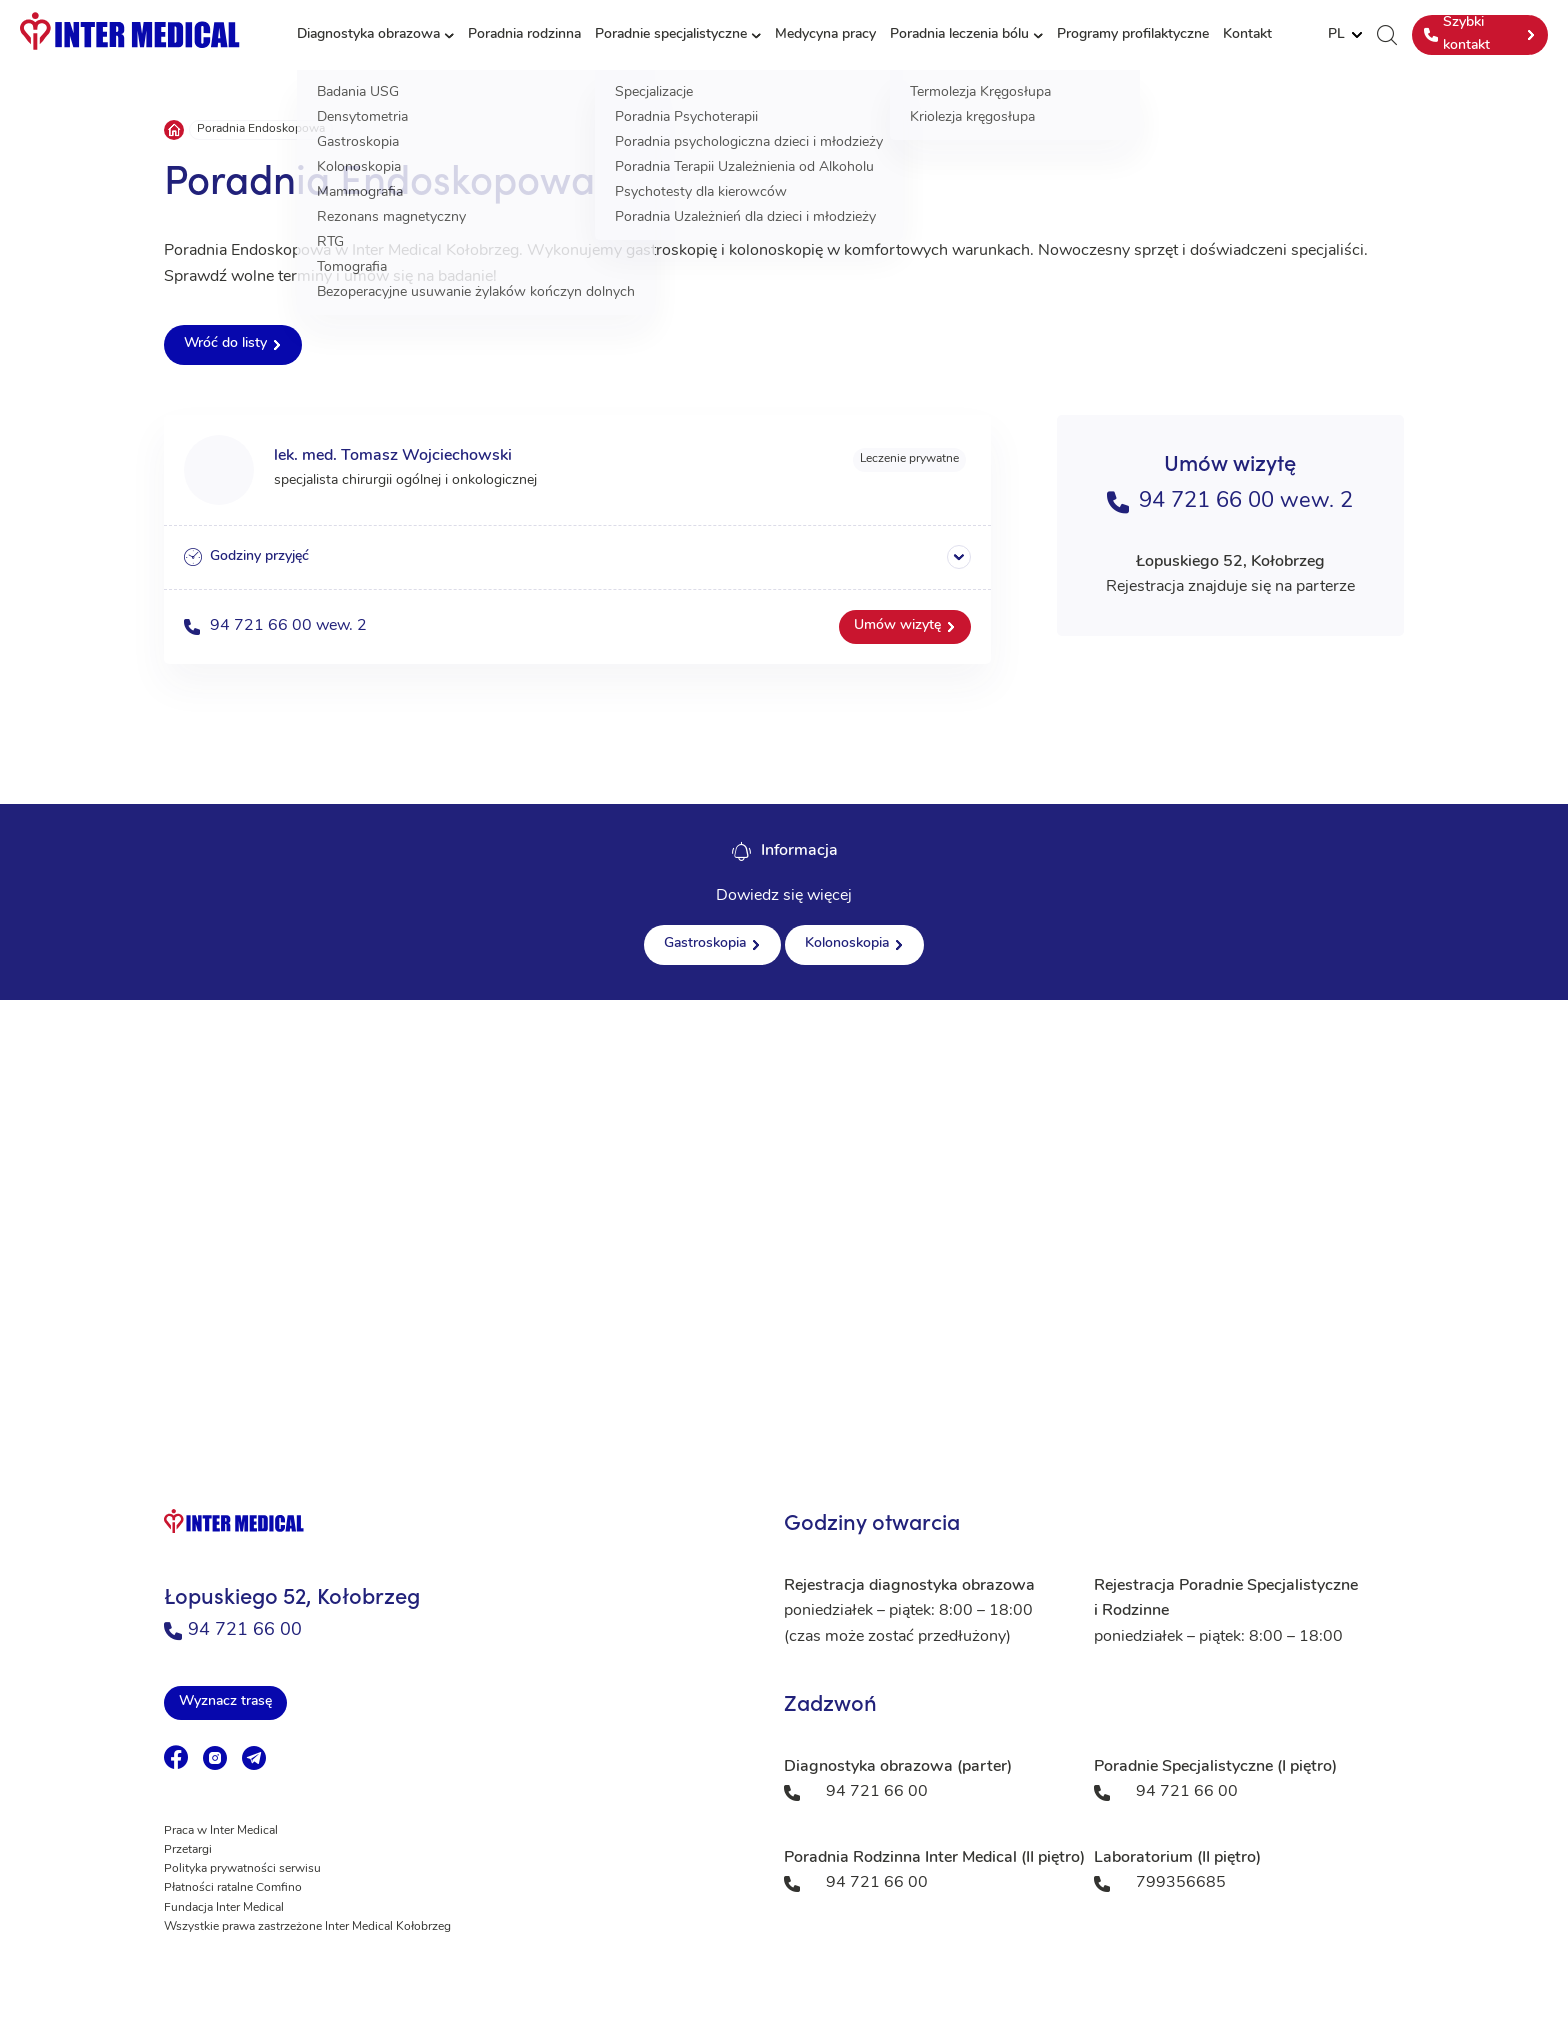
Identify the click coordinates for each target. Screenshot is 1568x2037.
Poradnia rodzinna (524, 34)
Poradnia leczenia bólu (959, 34)
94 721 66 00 (233, 1630)
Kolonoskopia (847, 943)
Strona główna (174, 130)
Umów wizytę (897, 625)
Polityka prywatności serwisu (242, 1869)
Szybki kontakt (1457, 33)
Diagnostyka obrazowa (368, 34)
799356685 (1181, 1883)
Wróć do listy (225, 343)
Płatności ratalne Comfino (233, 1888)
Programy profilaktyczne (1133, 34)
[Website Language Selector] (1345, 35)
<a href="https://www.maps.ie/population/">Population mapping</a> (784, 1200)
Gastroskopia (705, 943)
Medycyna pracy (825, 34)
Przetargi (188, 1850)
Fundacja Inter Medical (224, 1908)
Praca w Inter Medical (221, 1831)
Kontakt (1247, 34)
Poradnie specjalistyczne (671, 34)
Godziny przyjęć (246, 557)
